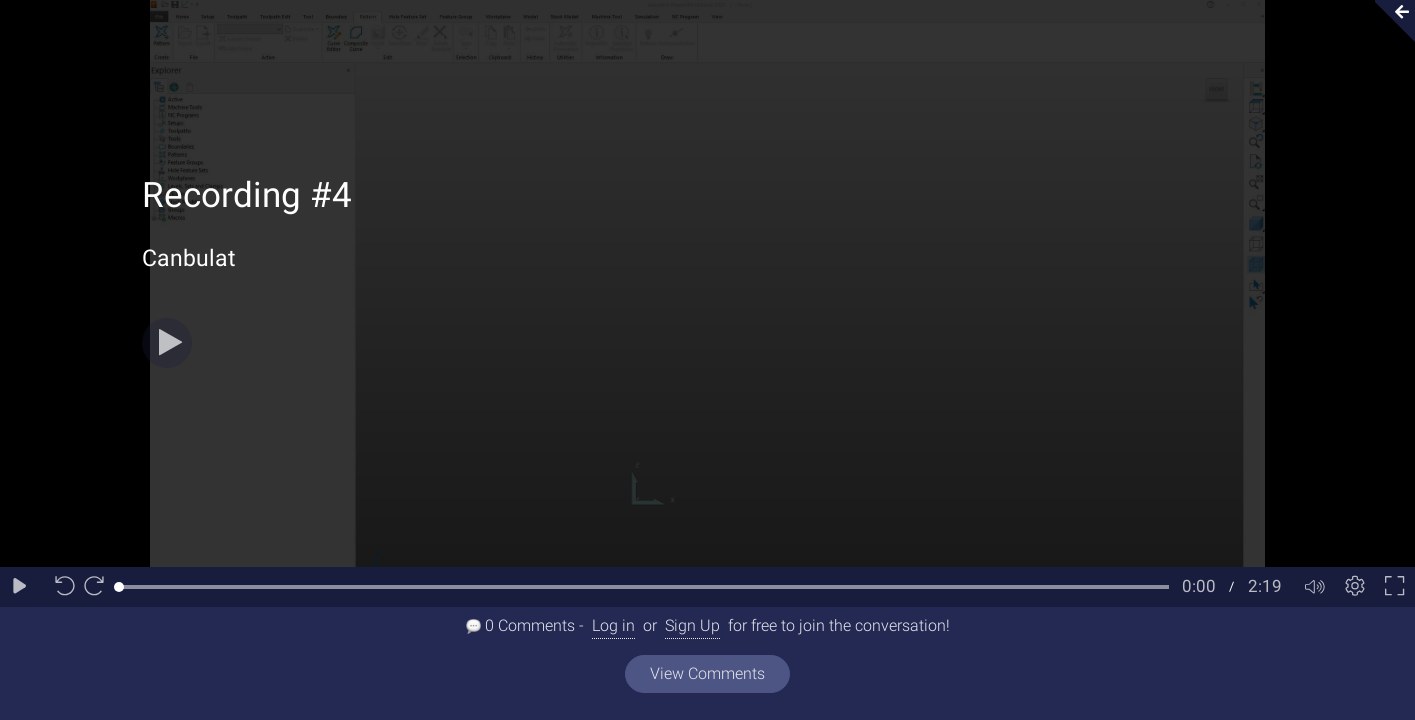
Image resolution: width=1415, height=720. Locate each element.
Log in (613, 625)
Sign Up (692, 625)
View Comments (707, 673)
